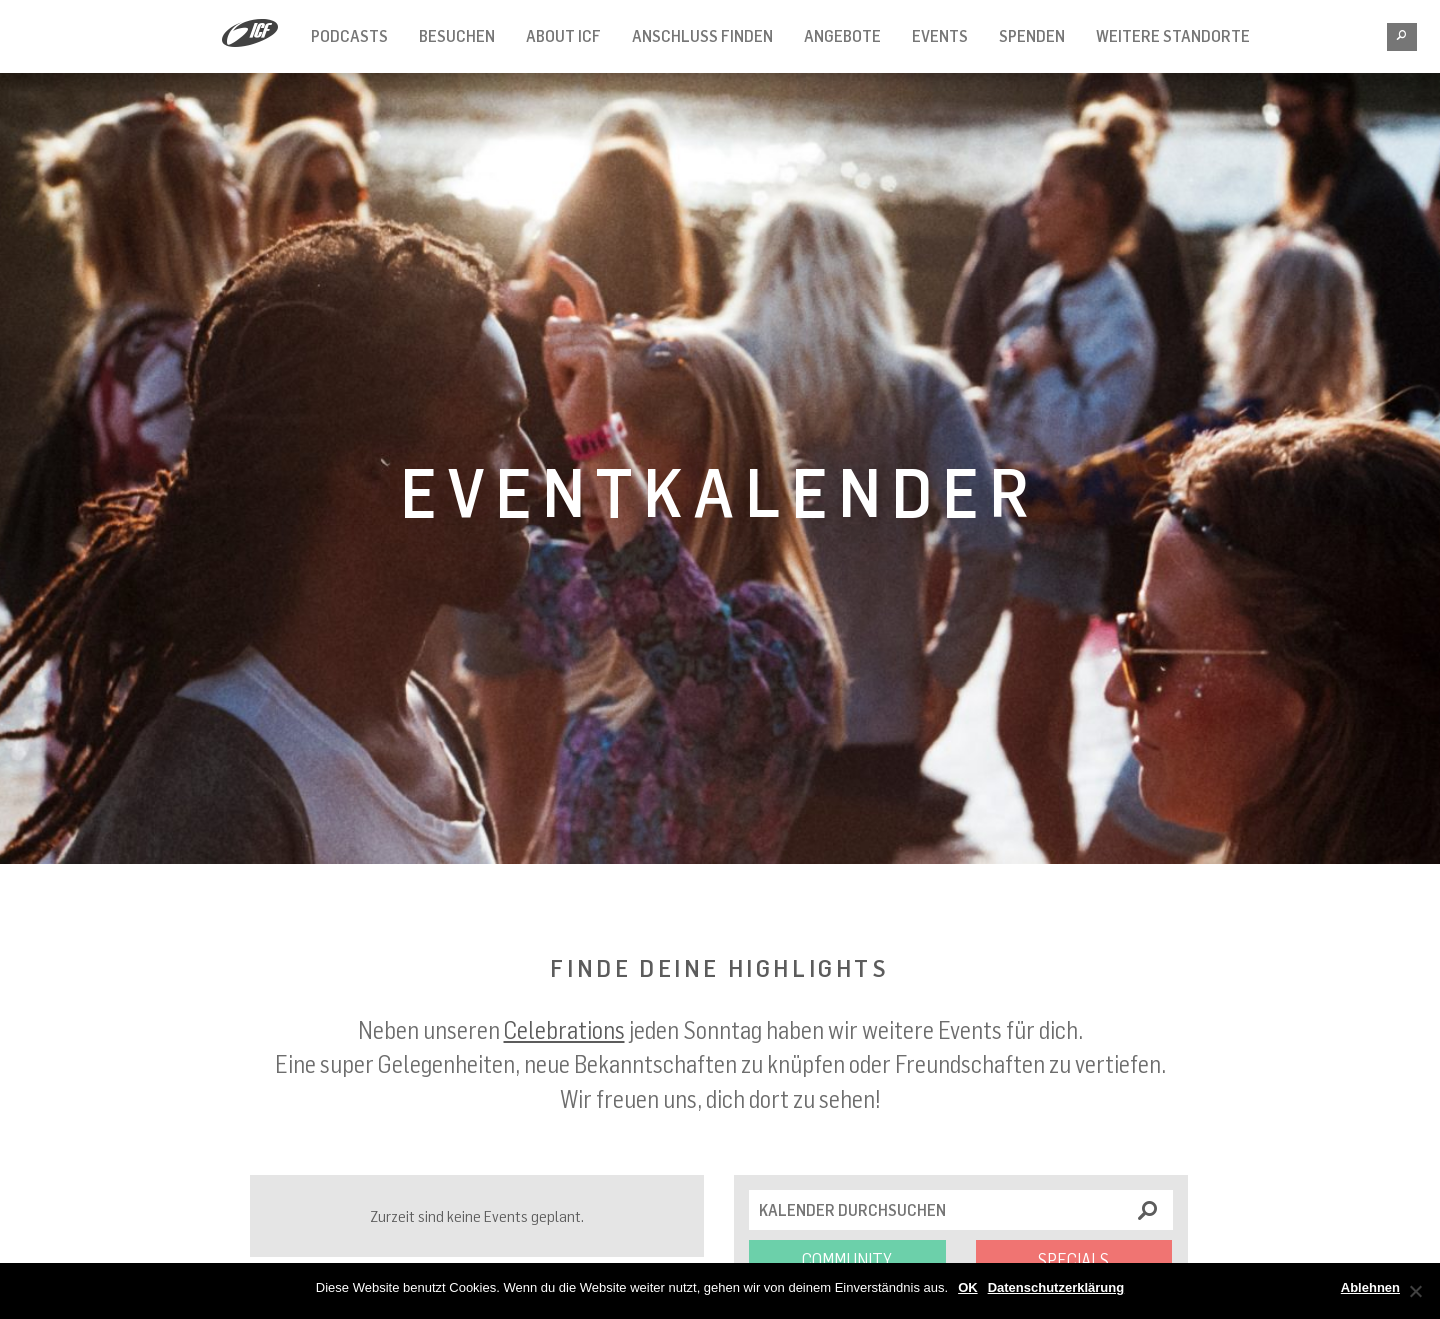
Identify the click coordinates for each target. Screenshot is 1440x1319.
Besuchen (457, 36)
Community (847, 1260)
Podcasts (349, 36)
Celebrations (564, 1029)
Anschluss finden (702, 36)
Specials (1073, 1260)
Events (940, 36)
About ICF (563, 36)
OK (968, 1287)
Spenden (1032, 36)
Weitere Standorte (1173, 36)
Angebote (842, 36)
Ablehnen (1370, 1287)
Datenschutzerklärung (1056, 1287)
